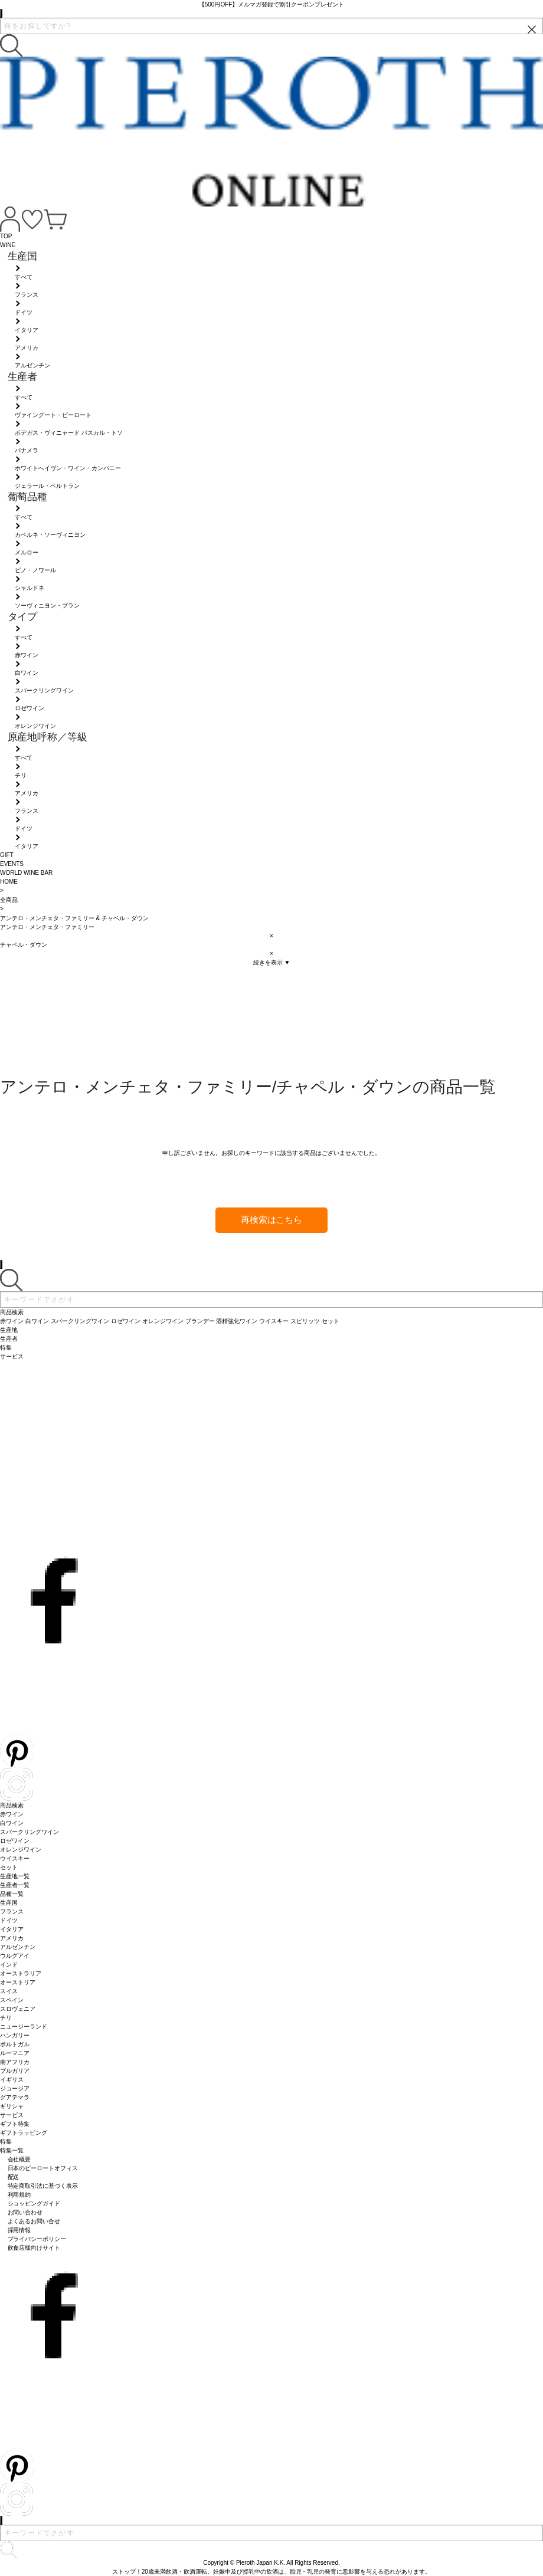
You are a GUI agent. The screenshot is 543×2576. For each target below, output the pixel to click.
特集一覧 (12, 2150)
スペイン (12, 2000)
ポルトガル (15, 2044)
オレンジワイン (20, 1849)
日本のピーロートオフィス (43, 2168)
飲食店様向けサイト (34, 2247)
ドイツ (9, 1920)
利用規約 (19, 2194)
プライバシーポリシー (37, 2239)
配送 (13, 2177)
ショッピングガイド (34, 2203)
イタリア (12, 1929)
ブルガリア (15, 2071)
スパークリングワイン (29, 1832)
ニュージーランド (23, 2026)
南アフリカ (15, 2062)
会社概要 (19, 2159)
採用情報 (19, 2230)
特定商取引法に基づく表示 (43, 2186)
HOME (9, 881)
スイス (9, 1991)
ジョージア (15, 2088)
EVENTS (12, 864)
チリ (6, 2017)
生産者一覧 (15, 1885)
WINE (7, 245)
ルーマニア (15, 2053)
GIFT (7, 855)
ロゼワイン (15, 1840)
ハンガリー (15, 2035)
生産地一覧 (15, 1876)
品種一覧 (12, 1894)
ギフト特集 (15, 2124)
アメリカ (12, 1938)
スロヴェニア (17, 2009)
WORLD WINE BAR (26, 872)
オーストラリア (20, 1973)
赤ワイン (12, 1814)
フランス (12, 1911)
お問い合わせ (25, 2212)
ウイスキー (15, 1858)
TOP (6, 236)
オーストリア (17, 1982)
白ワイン (12, 1823)
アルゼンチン (17, 1947)
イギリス (12, 2079)
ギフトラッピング (23, 2132)
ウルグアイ (15, 1955)
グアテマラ (15, 2097)
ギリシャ (12, 2106)
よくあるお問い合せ (34, 2221)
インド (9, 1964)
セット (9, 1867)
